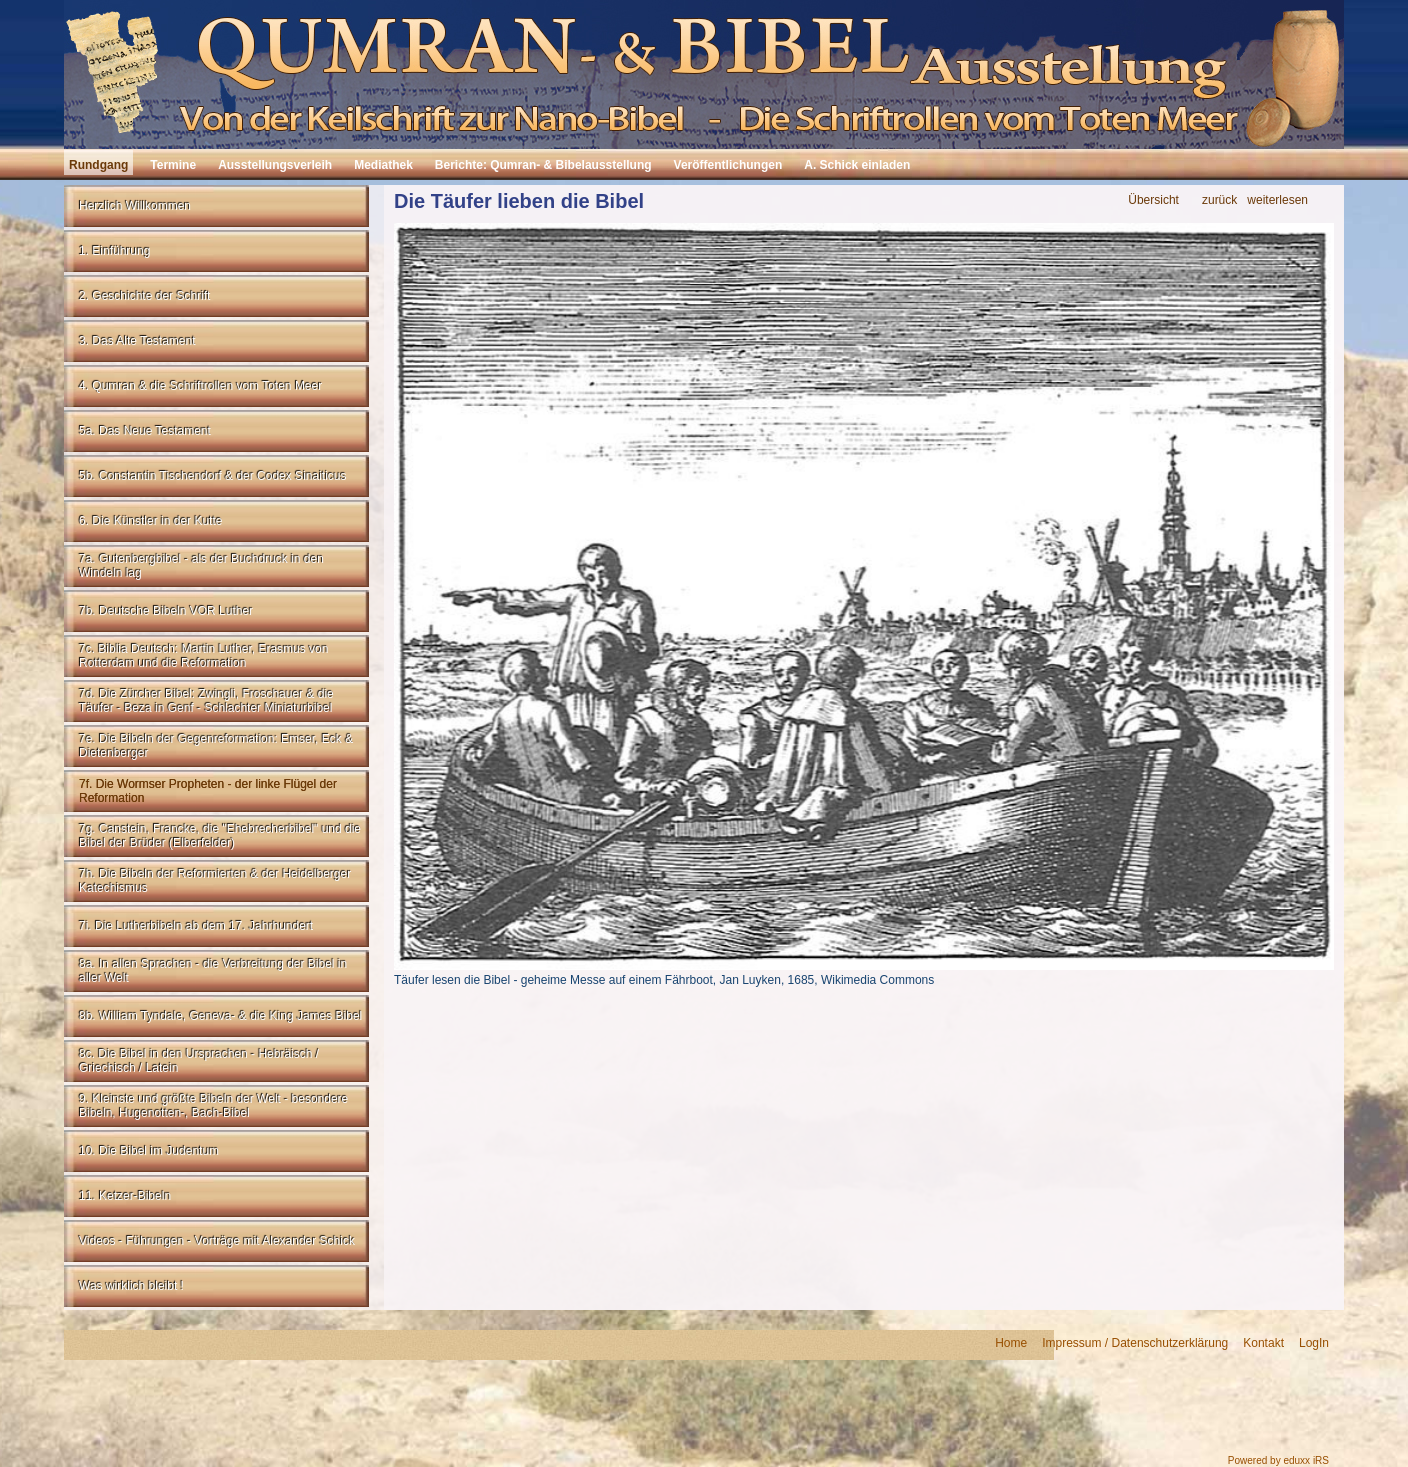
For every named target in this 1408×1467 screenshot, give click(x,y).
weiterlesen (1277, 200)
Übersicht (1153, 200)
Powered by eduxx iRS (1278, 1460)
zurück (1219, 200)
